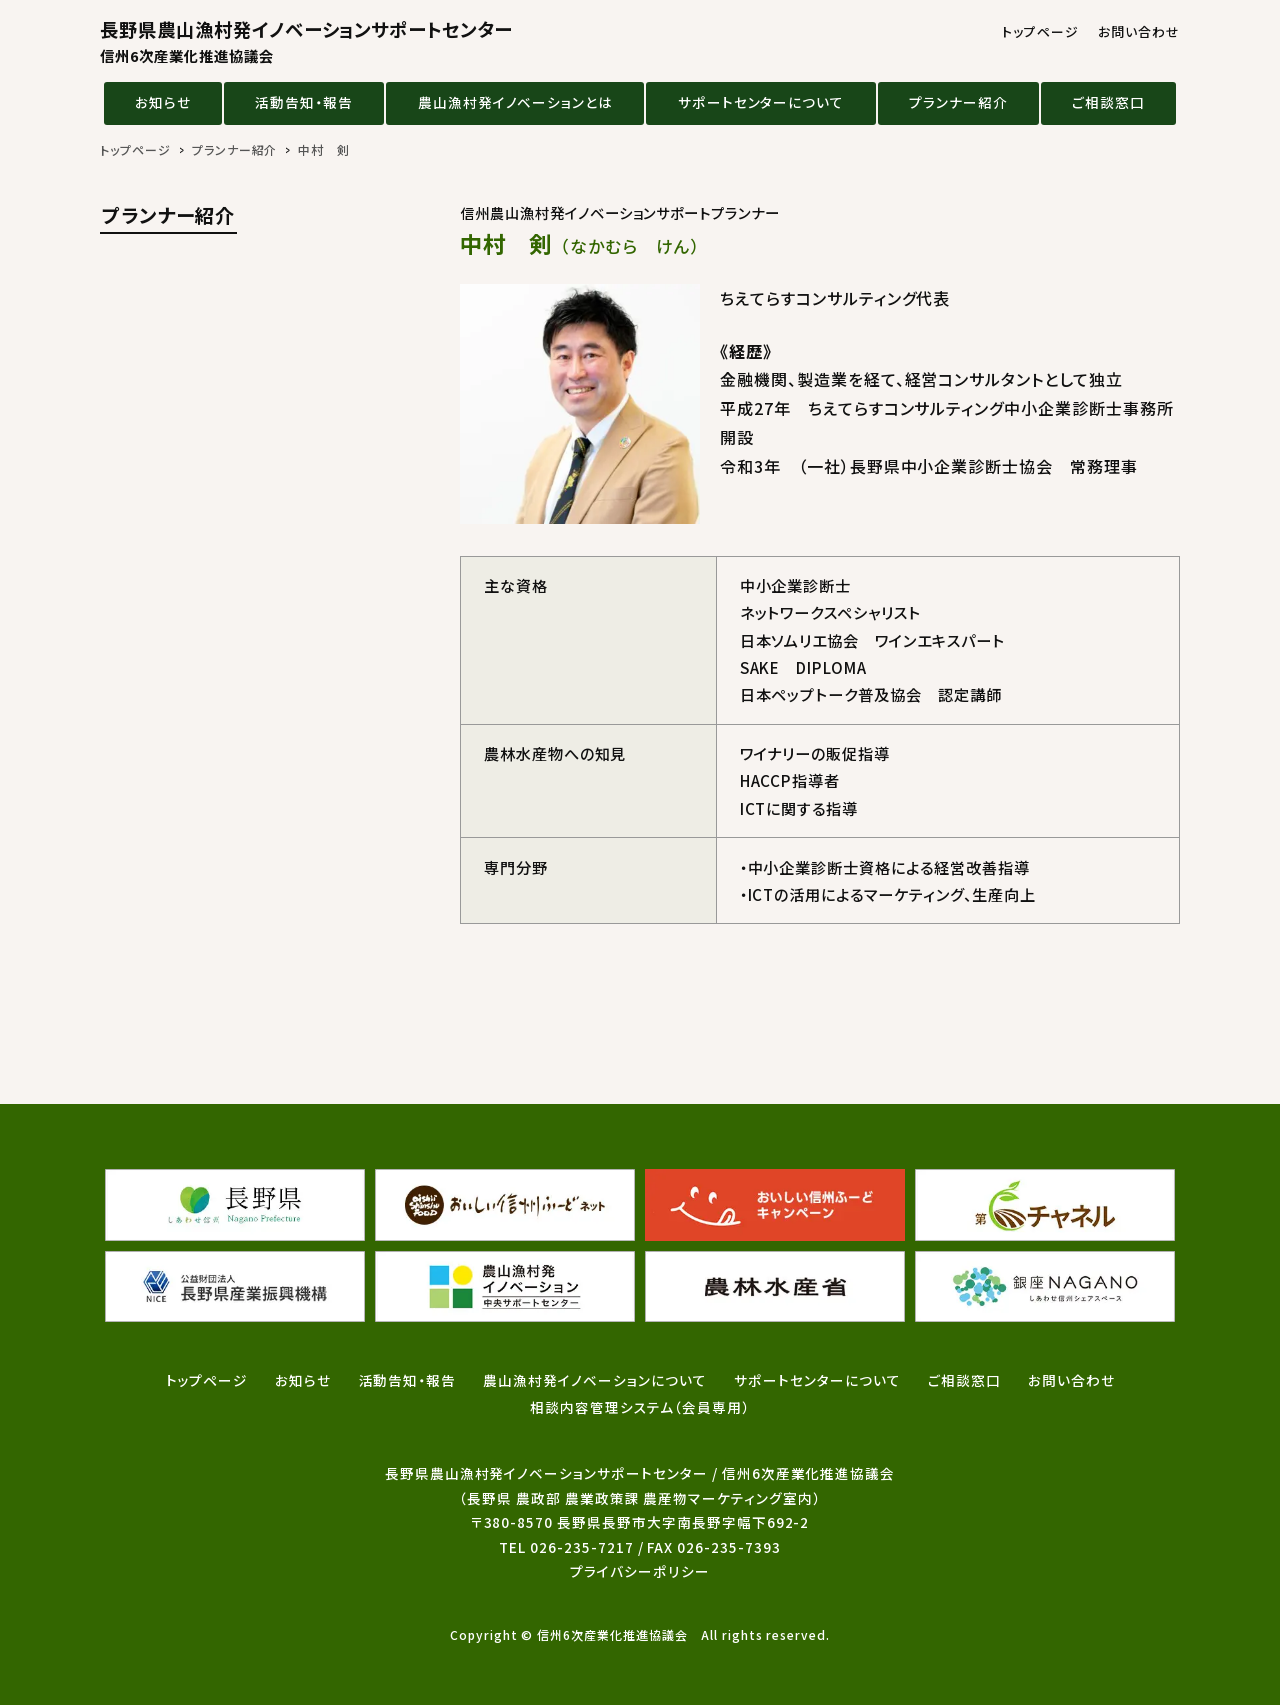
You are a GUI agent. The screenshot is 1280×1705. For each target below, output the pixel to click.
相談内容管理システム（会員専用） (640, 1407)
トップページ (1040, 31)
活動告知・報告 (304, 102)
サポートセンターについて (761, 102)
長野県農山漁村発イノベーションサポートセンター (306, 41)
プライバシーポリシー (640, 1571)
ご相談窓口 (1108, 102)
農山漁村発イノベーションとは (515, 102)
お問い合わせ (1139, 31)
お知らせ (163, 102)
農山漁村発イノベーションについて (594, 1380)
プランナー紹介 (958, 102)
